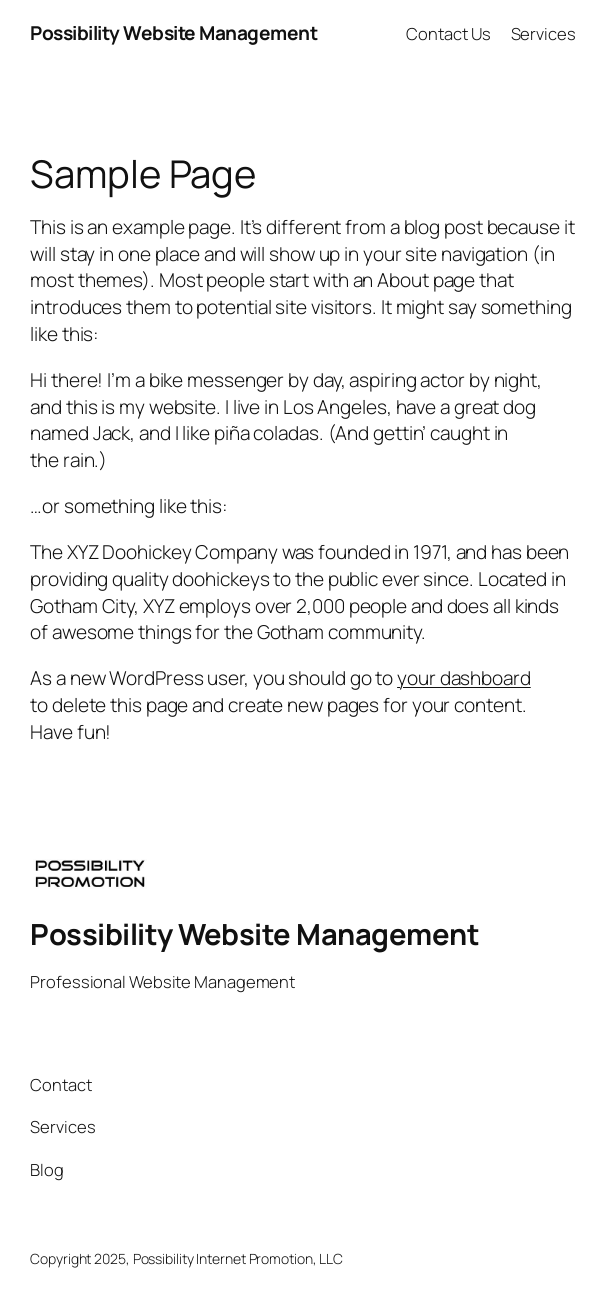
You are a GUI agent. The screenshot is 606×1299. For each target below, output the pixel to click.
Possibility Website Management (173, 33)
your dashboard (464, 678)
